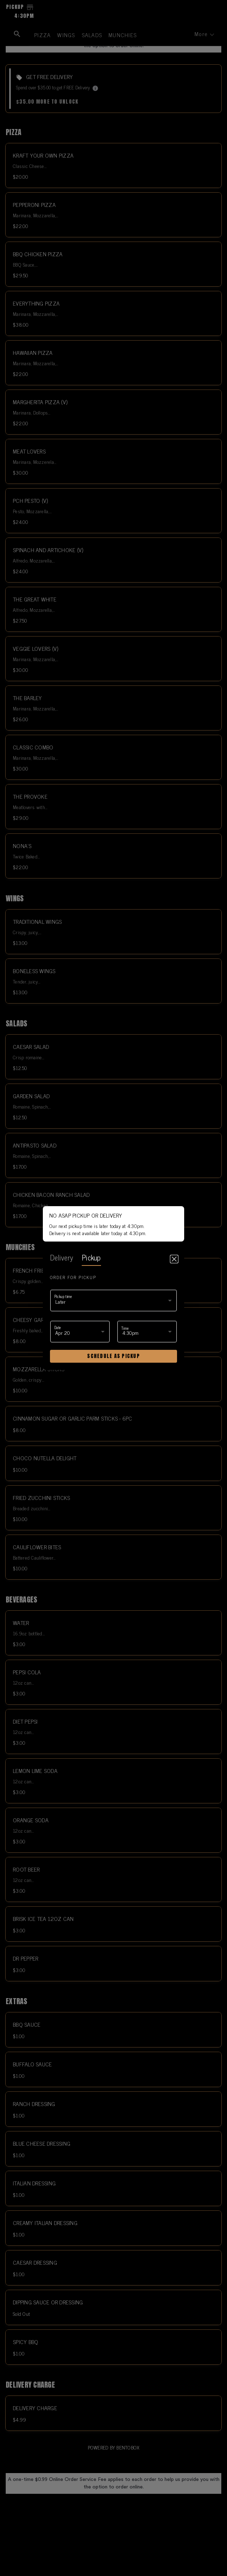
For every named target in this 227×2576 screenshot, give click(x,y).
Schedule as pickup (113, 1356)
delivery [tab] (61, 1257)
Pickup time (63, 1296)
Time (125, 1328)
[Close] (174, 1259)
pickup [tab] (91, 1257)
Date (57, 1327)
